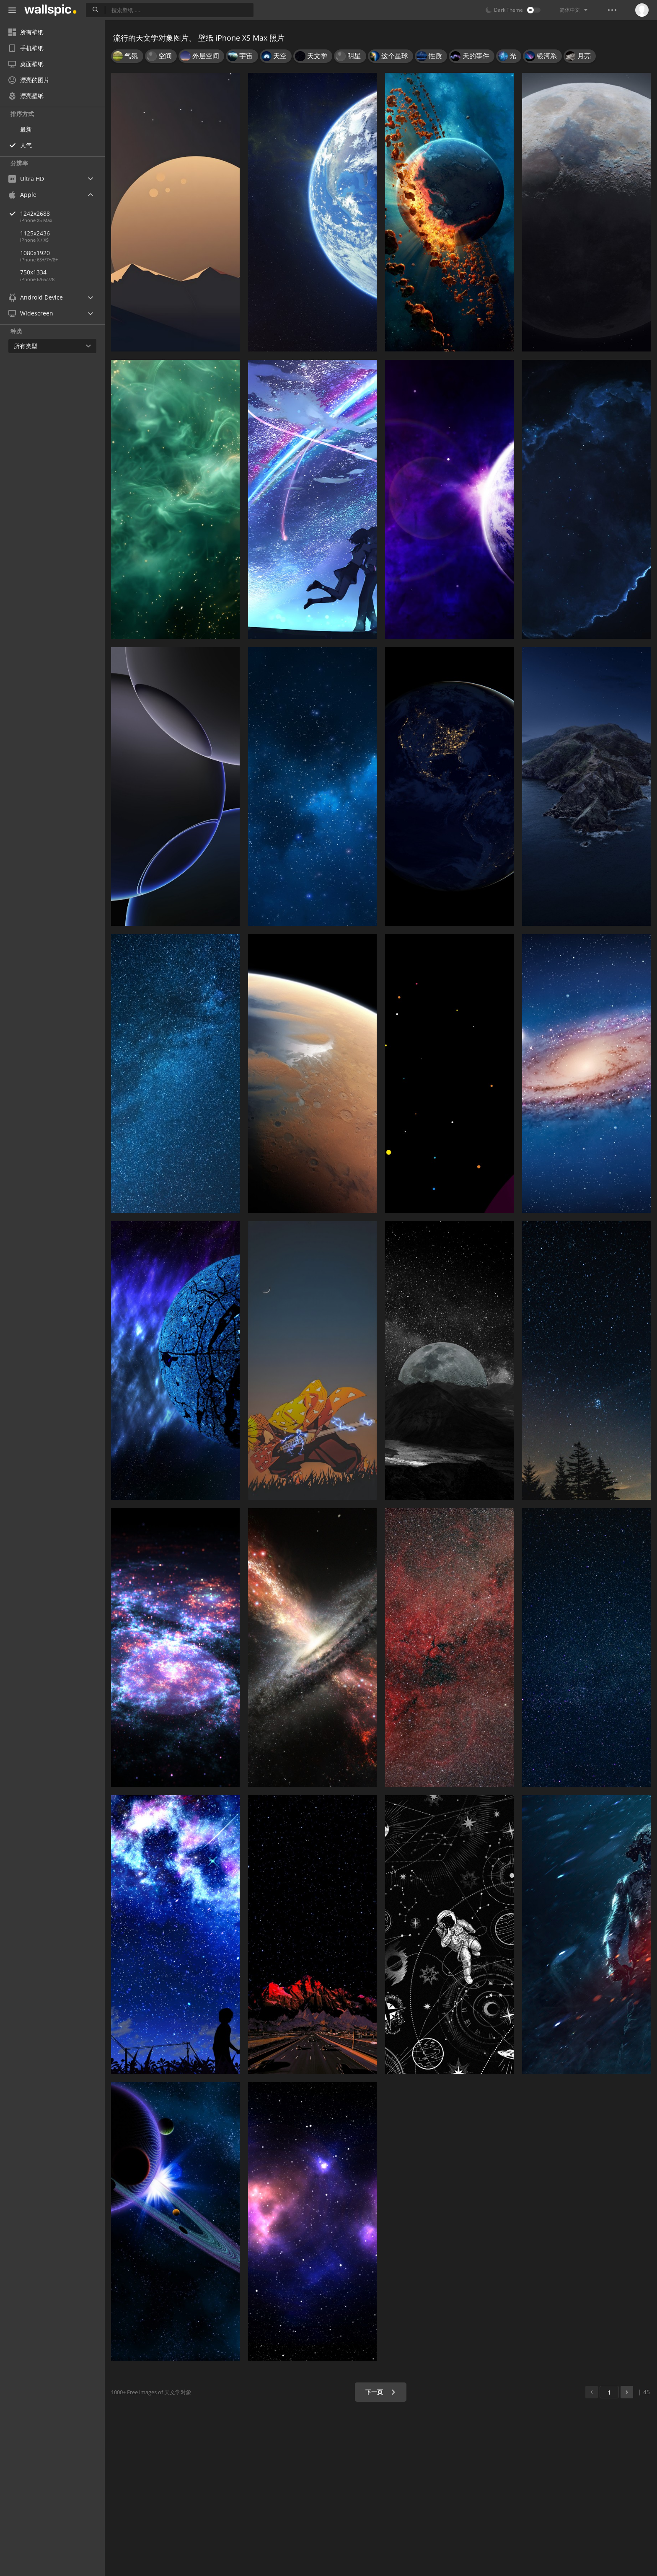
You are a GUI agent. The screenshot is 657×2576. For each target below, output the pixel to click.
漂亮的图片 (28, 80)
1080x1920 (35, 253)
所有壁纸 (26, 32)
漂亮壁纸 (26, 96)
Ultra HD (26, 179)
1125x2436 (35, 233)
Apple (22, 195)
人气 (26, 145)
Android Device (35, 297)
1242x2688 (62, 213)
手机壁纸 (26, 48)
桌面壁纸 (26, 64)
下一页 (380, 2392)
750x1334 (33, 272)
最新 (26, 129)
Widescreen (30, 313)
